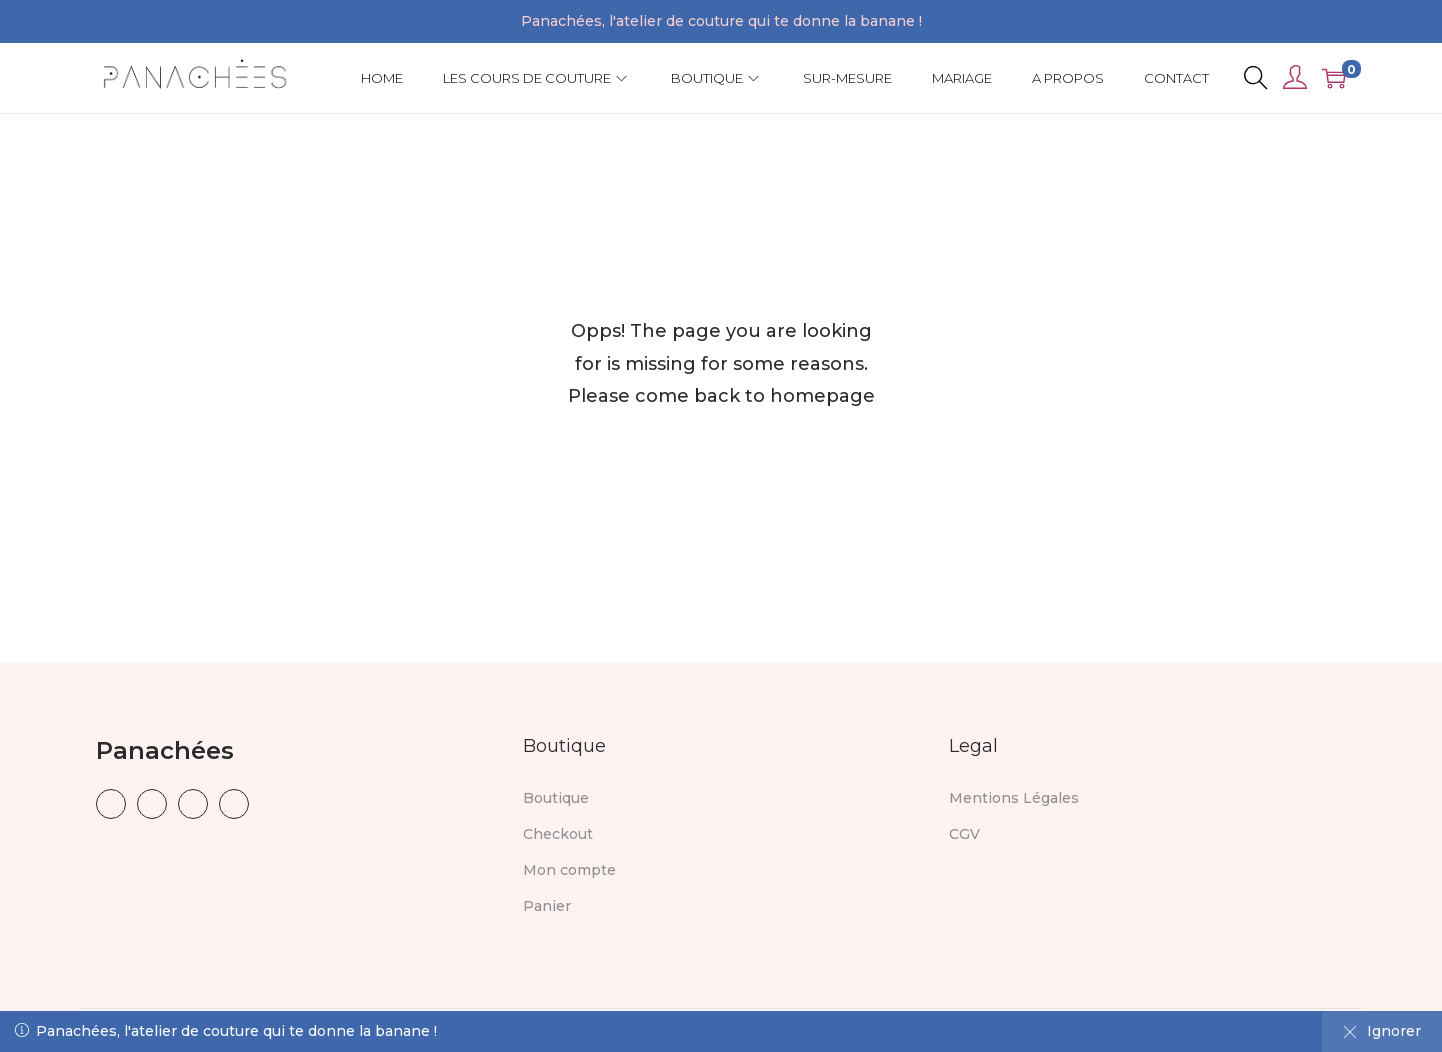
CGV (964, 834)
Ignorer (1382, 1031)
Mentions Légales (1014, 798)
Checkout (558, 834)
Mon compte (569, 870)
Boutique (556, 798)
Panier (547, 906)
